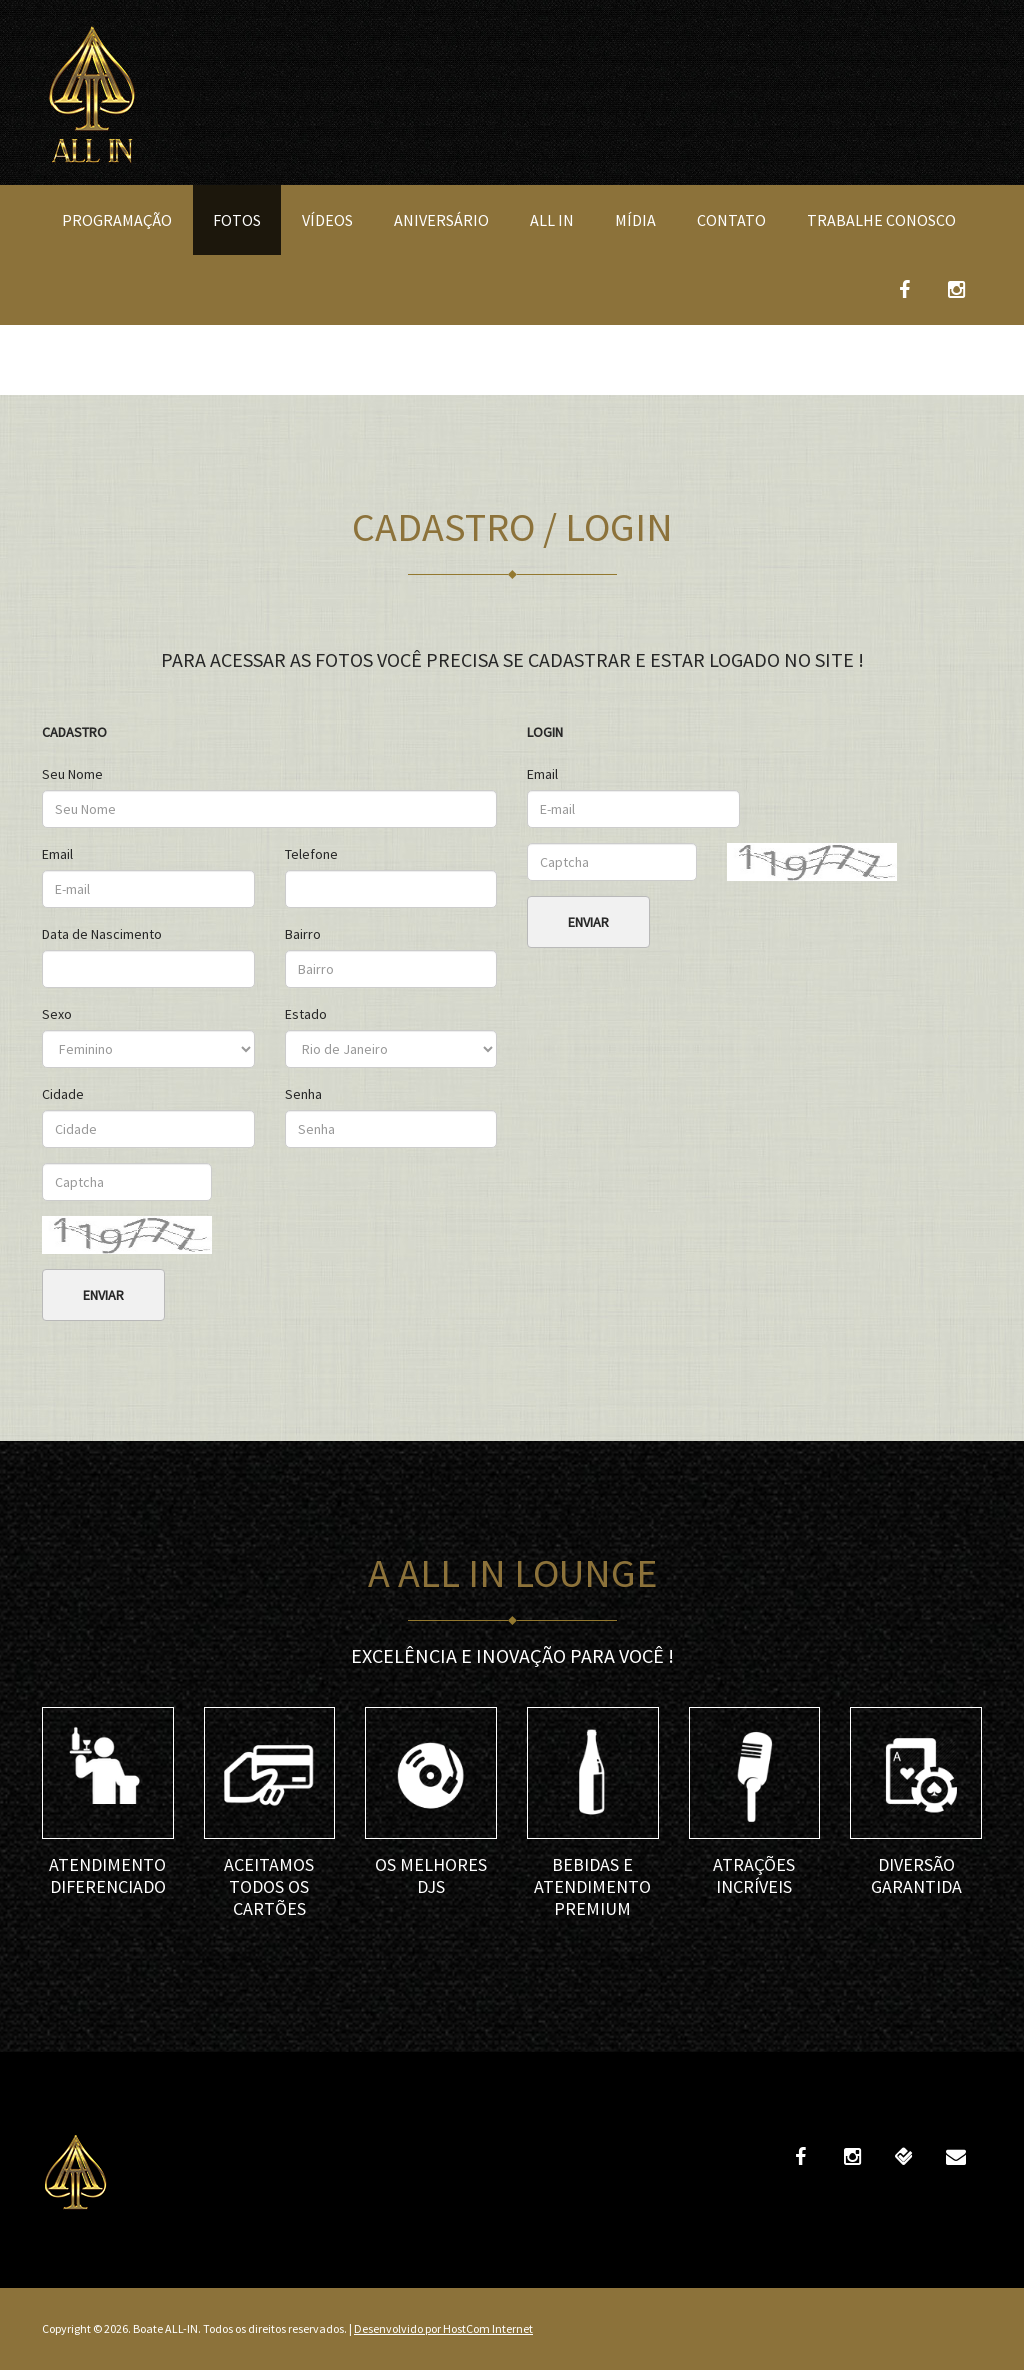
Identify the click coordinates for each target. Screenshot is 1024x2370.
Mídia (635, 220)
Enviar (103, 1295)
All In (552, 220)
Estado (306, 1014)
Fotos (237, 220)
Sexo (57, 1014)
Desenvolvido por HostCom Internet (443, 2328)
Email (57, 854)
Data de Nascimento (102, 934)
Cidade (63, 1094)
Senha (303, 1094)
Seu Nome (72, 774)
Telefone (311, 854)
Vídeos (327, 220)
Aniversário (441, 220)
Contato (731, 220)
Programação (117, 220)
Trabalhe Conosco (881, 220)
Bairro (303, 934)
